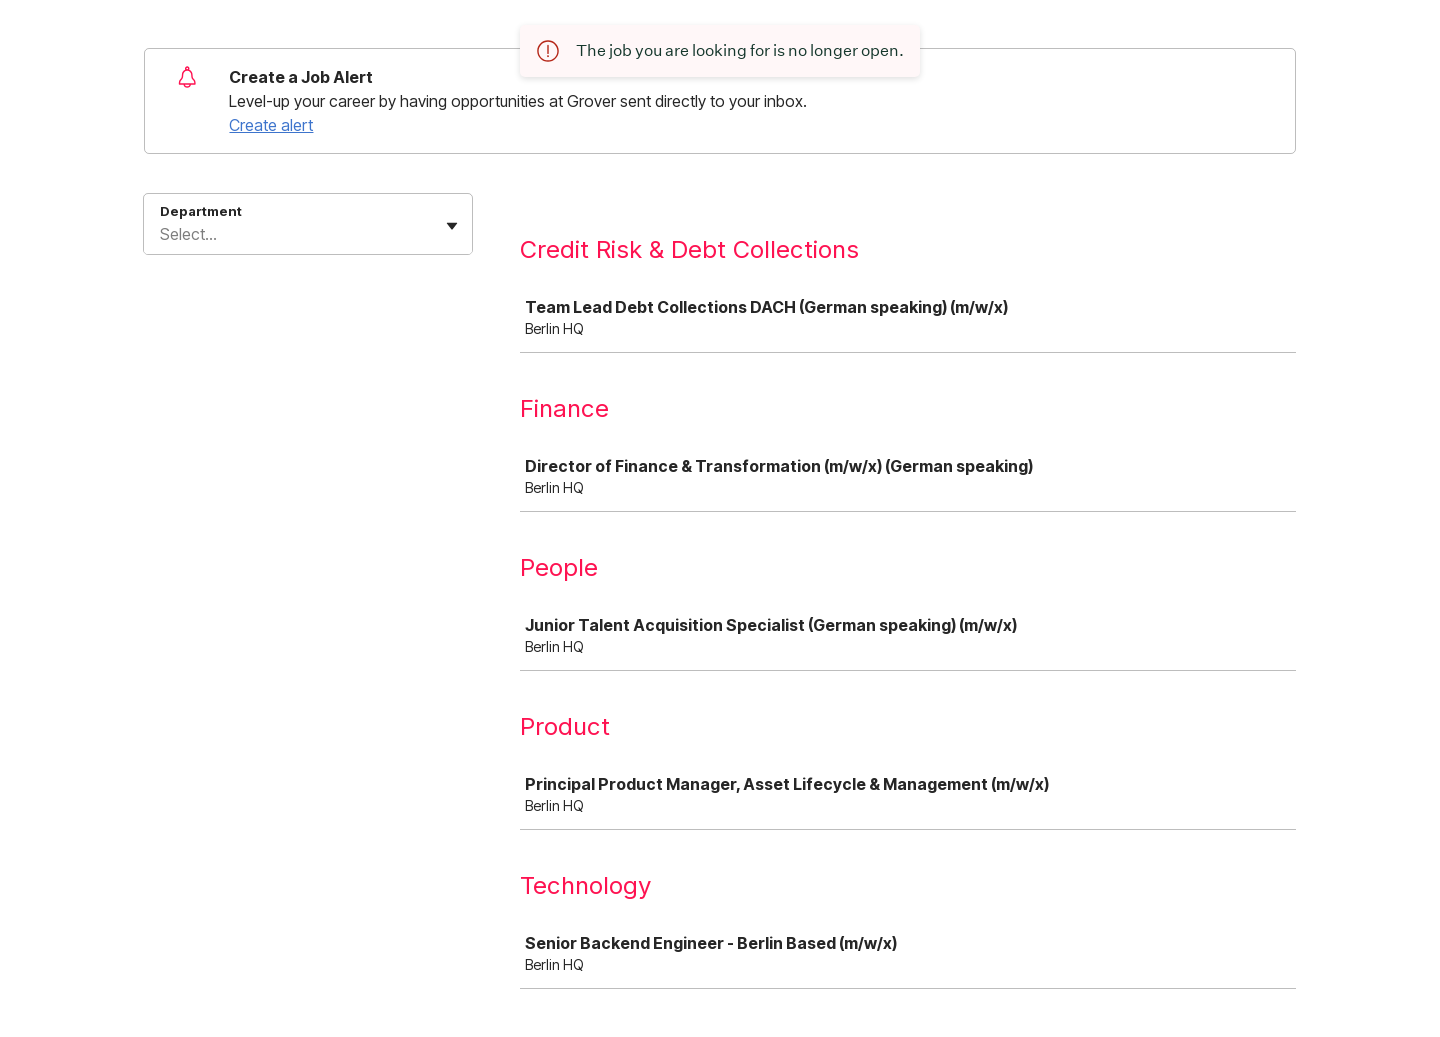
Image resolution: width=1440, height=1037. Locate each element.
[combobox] (162, 234)
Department (201, 211)
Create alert (271, 125)
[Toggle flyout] (452, 226)
